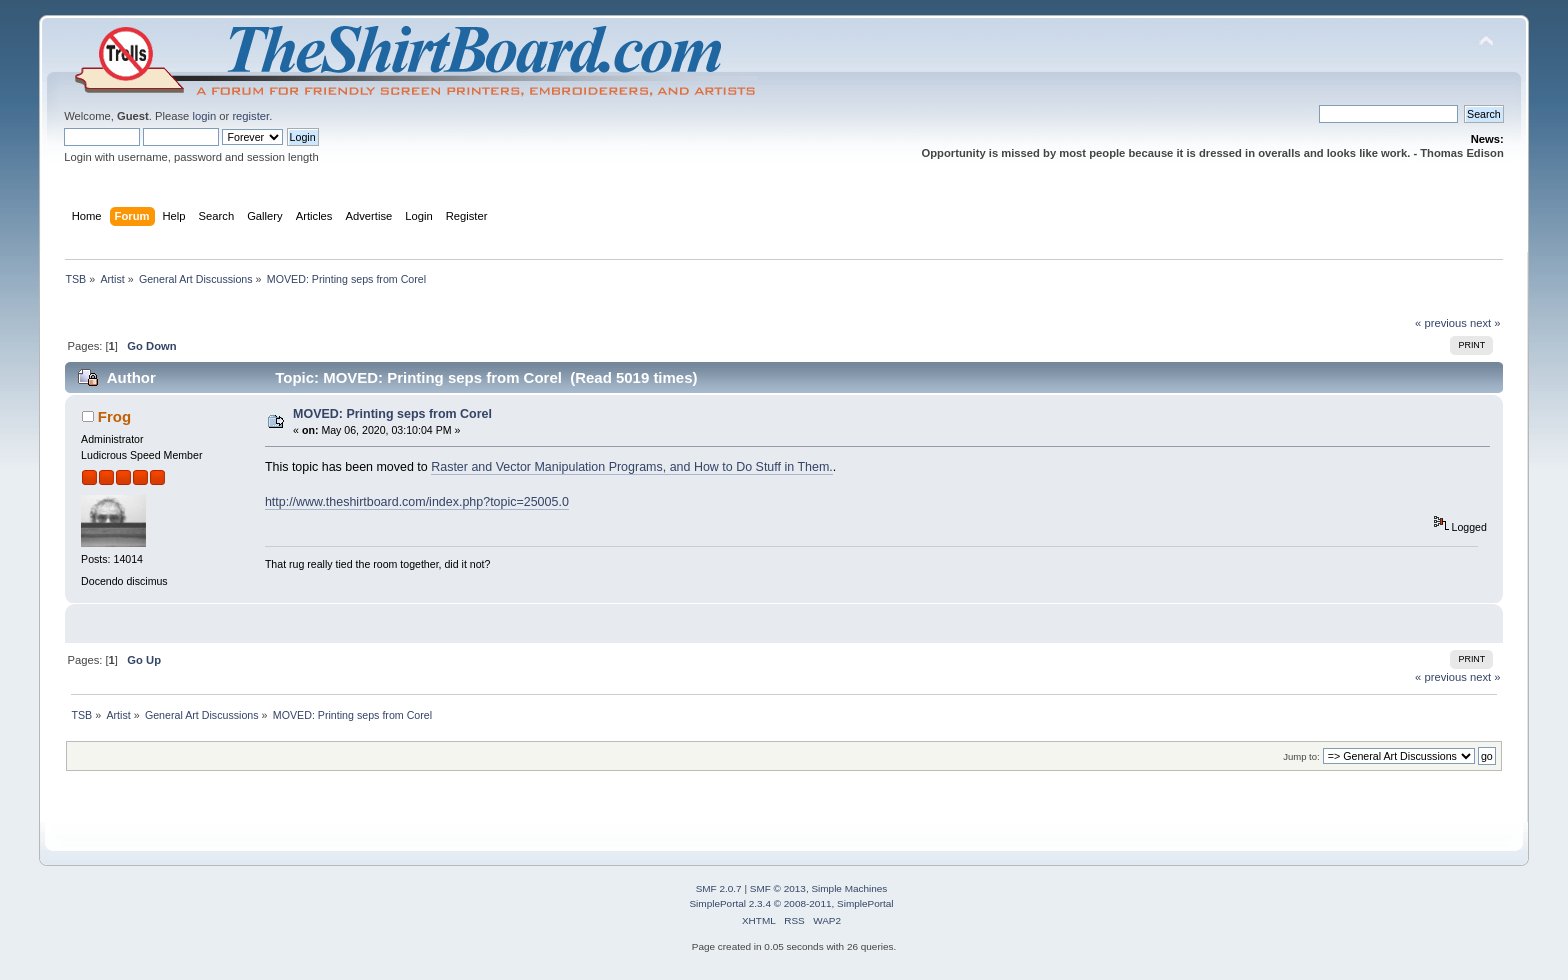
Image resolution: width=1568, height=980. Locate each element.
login (204, 116)
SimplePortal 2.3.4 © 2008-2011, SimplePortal (791, 903)
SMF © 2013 (778, 888)
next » (1485, 323)
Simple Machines (849, 888)
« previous (1441, 323)
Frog (114, 416)
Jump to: (1301, 756)
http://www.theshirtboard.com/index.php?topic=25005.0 (417, 502)
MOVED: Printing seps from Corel (392, 414)
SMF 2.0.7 (719, 888)
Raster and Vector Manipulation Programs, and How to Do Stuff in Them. (632, 467)
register (250, 116)
